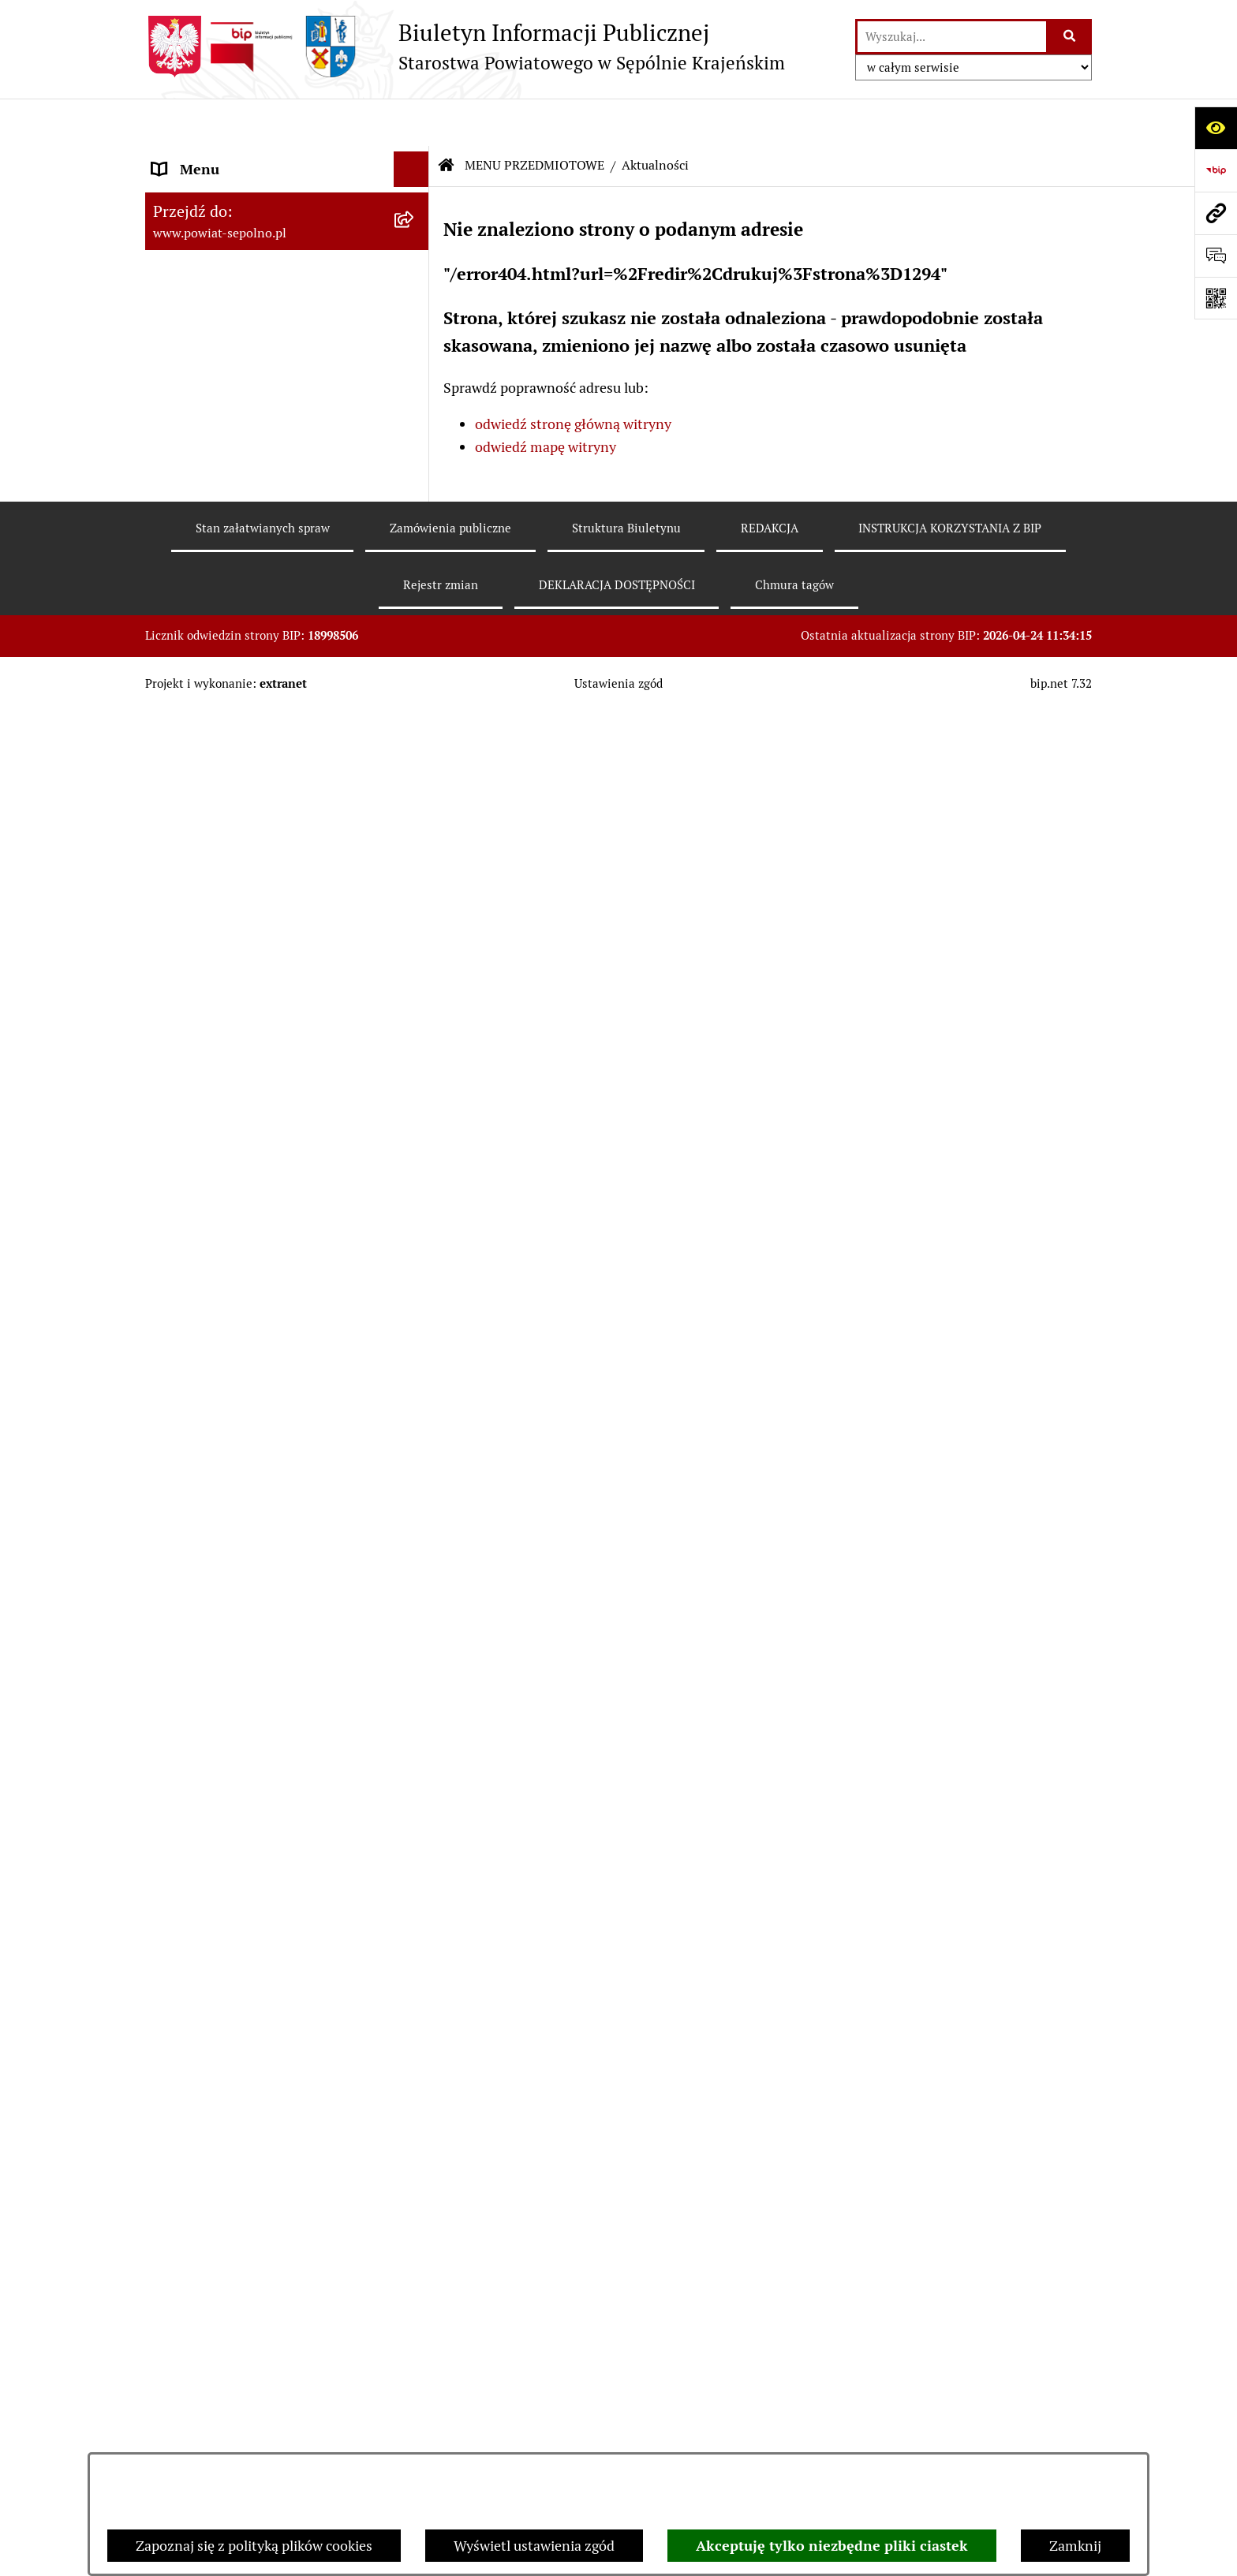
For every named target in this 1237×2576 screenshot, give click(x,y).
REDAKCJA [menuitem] (186, 2135)
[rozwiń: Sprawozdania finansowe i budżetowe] (415, 884)
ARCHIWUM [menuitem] (191, 2277)
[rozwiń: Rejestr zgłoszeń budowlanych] (415, 655)
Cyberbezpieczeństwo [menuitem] (220, 2384)
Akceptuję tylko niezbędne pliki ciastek (832, 2546)
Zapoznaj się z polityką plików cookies (254, 2546)
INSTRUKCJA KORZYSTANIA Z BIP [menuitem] (261, 2171)
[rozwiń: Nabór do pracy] (415, 838)
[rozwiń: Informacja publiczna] (415, 542)
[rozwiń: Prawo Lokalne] (415, 1043)
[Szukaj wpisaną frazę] (1070, 36)
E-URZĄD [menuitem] (182, 370)
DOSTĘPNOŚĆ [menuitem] (198, 2242)
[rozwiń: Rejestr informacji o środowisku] (415, 701)
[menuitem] (287, 451)
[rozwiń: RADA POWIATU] (415, 335)
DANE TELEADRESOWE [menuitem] (226, 193)
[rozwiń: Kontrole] (415, 1360)
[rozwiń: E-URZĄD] (415, 371)
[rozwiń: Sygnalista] (415, 2420)
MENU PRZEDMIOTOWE (534, 118)
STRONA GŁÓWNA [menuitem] (211, 157)
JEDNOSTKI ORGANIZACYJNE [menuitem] (246, 1972)
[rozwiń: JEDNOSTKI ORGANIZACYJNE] (415, 1972)
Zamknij (1075, 2546)
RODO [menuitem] (171, 2348)
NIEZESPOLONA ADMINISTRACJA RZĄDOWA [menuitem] (260, 2089)
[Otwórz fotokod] (1215, 298)
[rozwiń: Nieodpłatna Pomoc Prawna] (415, 1701)
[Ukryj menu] (411, 122)
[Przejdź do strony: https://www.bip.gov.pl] (1215, 170)
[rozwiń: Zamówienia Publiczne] (415, 1088)
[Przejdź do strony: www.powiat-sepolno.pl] (1215, 213)
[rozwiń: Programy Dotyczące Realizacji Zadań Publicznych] (415, 1247)
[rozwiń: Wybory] (415, 497)
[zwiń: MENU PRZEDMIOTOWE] (415, 406)
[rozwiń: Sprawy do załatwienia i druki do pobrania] (415, 588)
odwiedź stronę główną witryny (573, 377)
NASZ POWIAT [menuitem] (198, 228)
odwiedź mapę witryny (545, 399)
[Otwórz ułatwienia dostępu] (1215, 127)
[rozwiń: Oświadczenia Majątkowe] (415, 997)
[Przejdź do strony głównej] (465, 46)
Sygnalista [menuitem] (184, 2419)
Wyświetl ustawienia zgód (534, 2546)
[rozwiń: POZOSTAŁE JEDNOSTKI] (415, 2008)
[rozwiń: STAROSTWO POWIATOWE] (415, 264)
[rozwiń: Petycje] (415, 1655)
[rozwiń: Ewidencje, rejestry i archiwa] (415, 1314)
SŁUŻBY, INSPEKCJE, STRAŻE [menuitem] (244, 2043)
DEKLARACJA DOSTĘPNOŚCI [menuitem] (245, 2206)
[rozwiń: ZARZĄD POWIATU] (415, 300)
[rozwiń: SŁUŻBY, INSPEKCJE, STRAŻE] (415, 2043)
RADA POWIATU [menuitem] (204, 335)
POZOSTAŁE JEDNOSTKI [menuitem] (230, 2008)
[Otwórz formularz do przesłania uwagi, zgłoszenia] (1215, 255)
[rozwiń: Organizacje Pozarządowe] (415, 1451)
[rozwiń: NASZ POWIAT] (415, 229)
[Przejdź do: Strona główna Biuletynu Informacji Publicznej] (446, 118)
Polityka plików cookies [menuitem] (224, 2313)
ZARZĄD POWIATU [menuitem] (213, 299)
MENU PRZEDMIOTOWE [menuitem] (229, 406)
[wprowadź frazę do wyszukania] (951, 36)
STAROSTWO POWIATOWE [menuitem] (237, 264)
